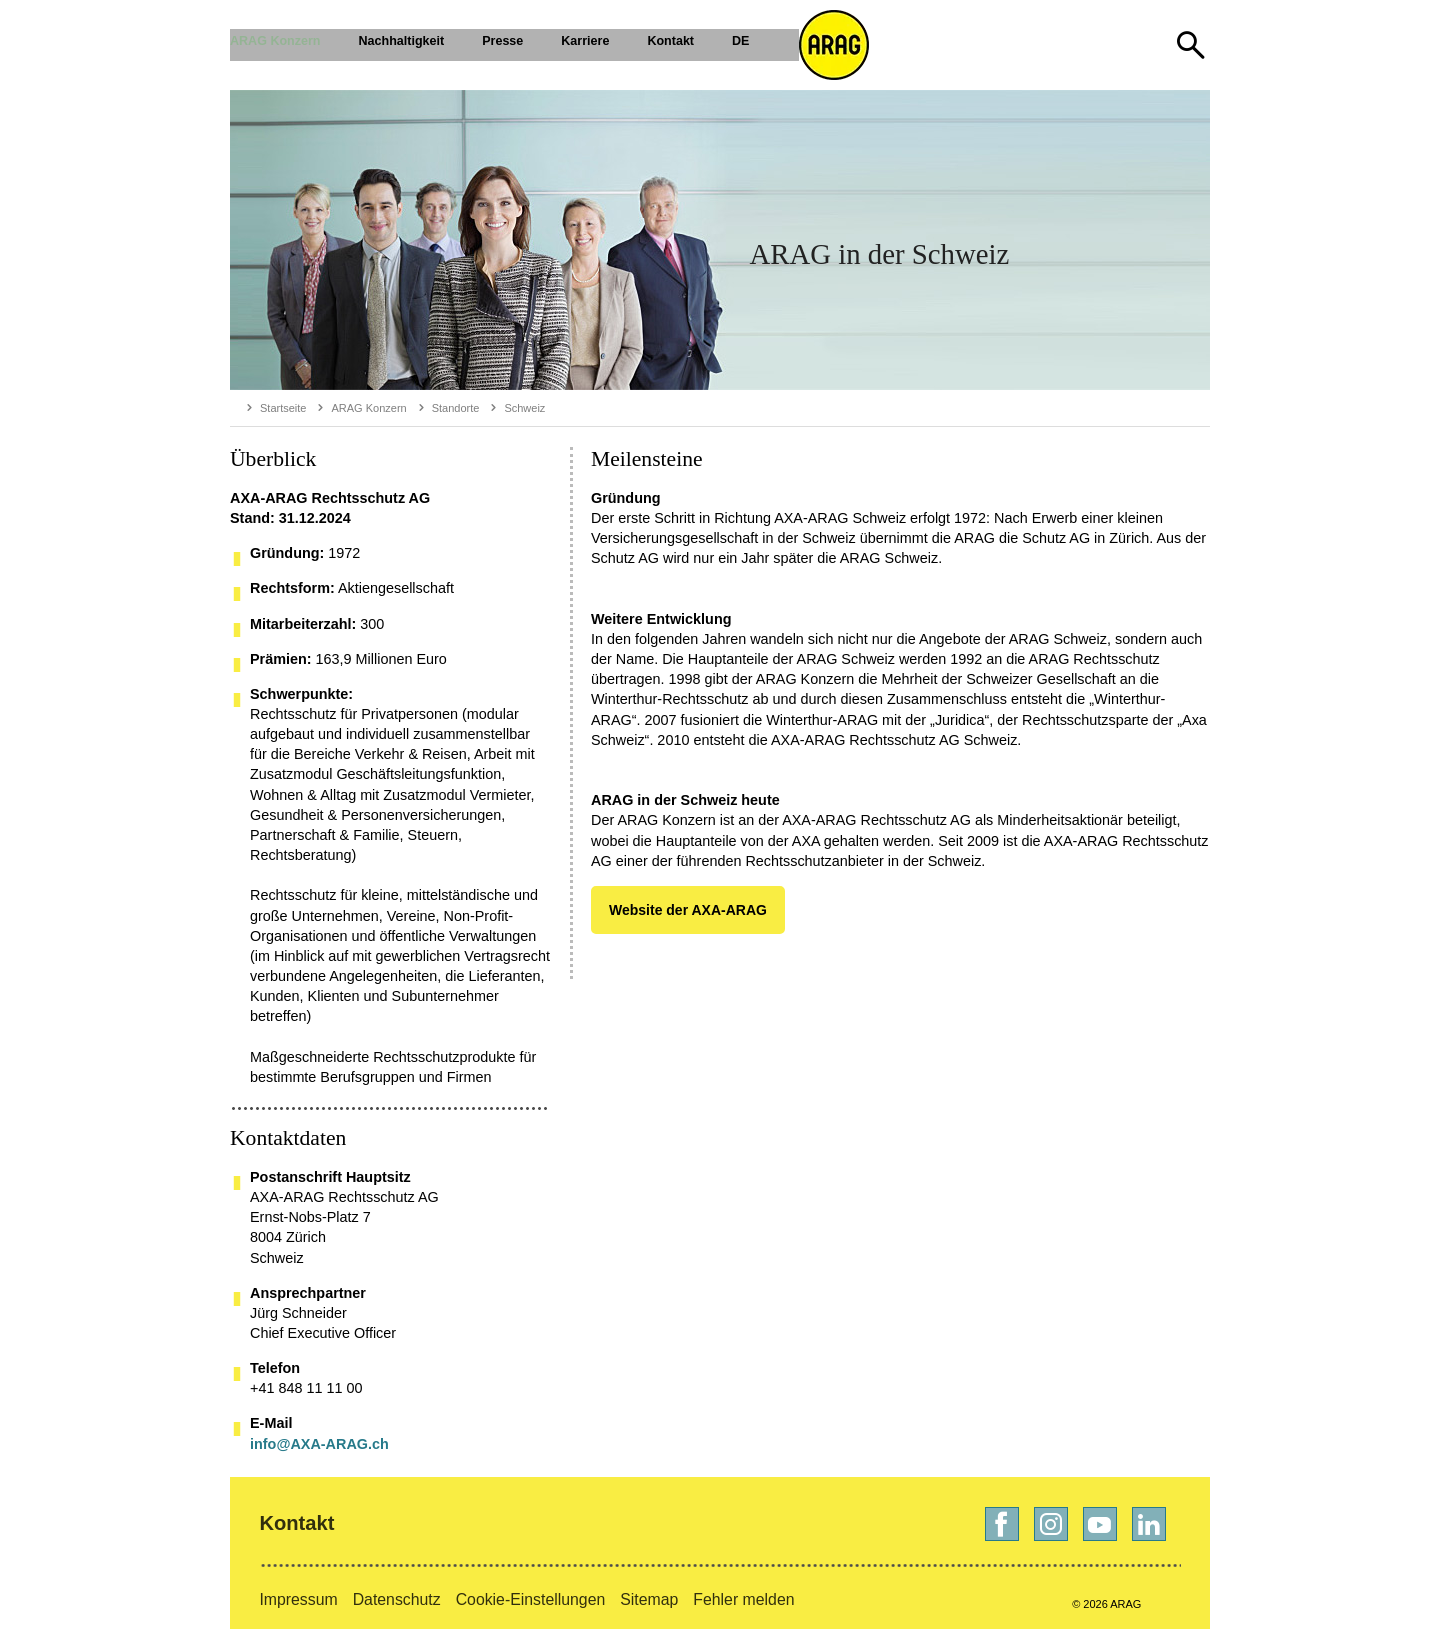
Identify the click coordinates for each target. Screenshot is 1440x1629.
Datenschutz (397, 1599)
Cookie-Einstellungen (531, 1599)
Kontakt (296, 1523)
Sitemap (649, 1599)
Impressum (298, 1599)
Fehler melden (743, 1599)
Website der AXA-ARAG (688, 910)
